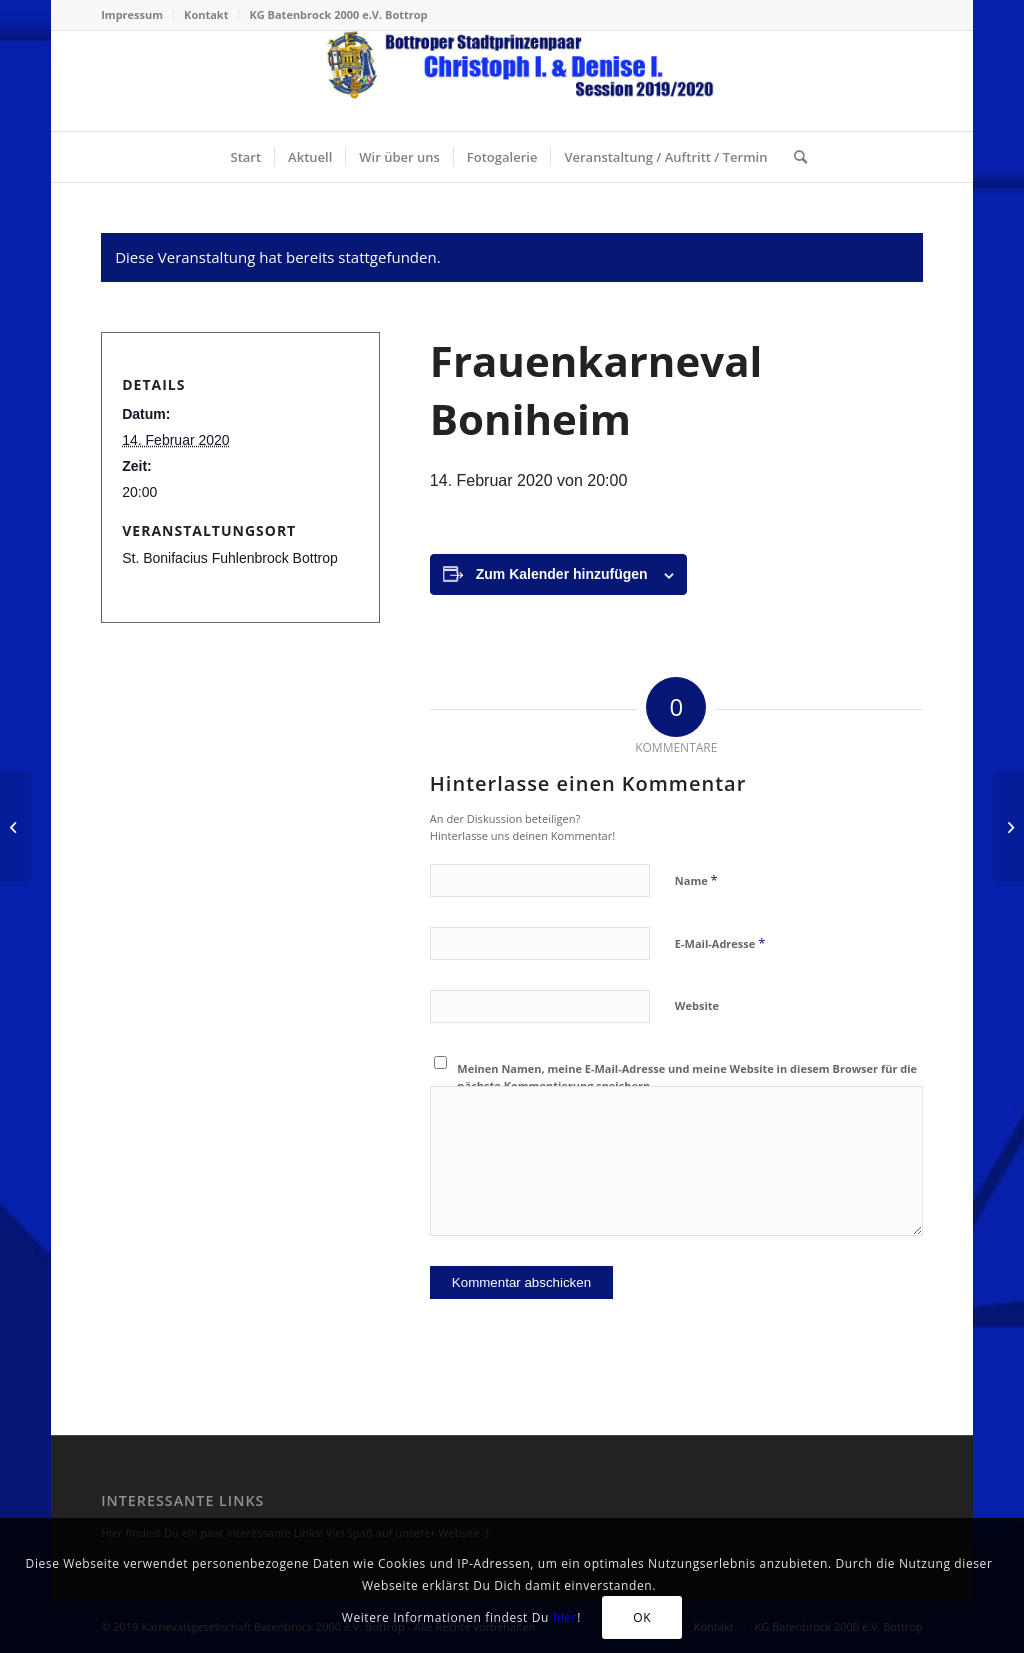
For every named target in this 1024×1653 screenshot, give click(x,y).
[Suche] (794, 157)
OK (642, 1617)
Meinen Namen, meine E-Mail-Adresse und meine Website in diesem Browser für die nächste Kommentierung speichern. (687, 1077)
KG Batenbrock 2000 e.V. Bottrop (338, 14)
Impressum (132, 14)
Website (697, 1005)
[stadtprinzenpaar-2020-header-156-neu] (512, 81)
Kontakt (206, 14)
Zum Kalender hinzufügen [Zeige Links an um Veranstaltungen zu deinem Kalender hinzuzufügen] (562, 574)
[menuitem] (137, 15)
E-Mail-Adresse (720, 943)
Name (696, 880)
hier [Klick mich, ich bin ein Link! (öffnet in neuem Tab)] (565, 1617)
